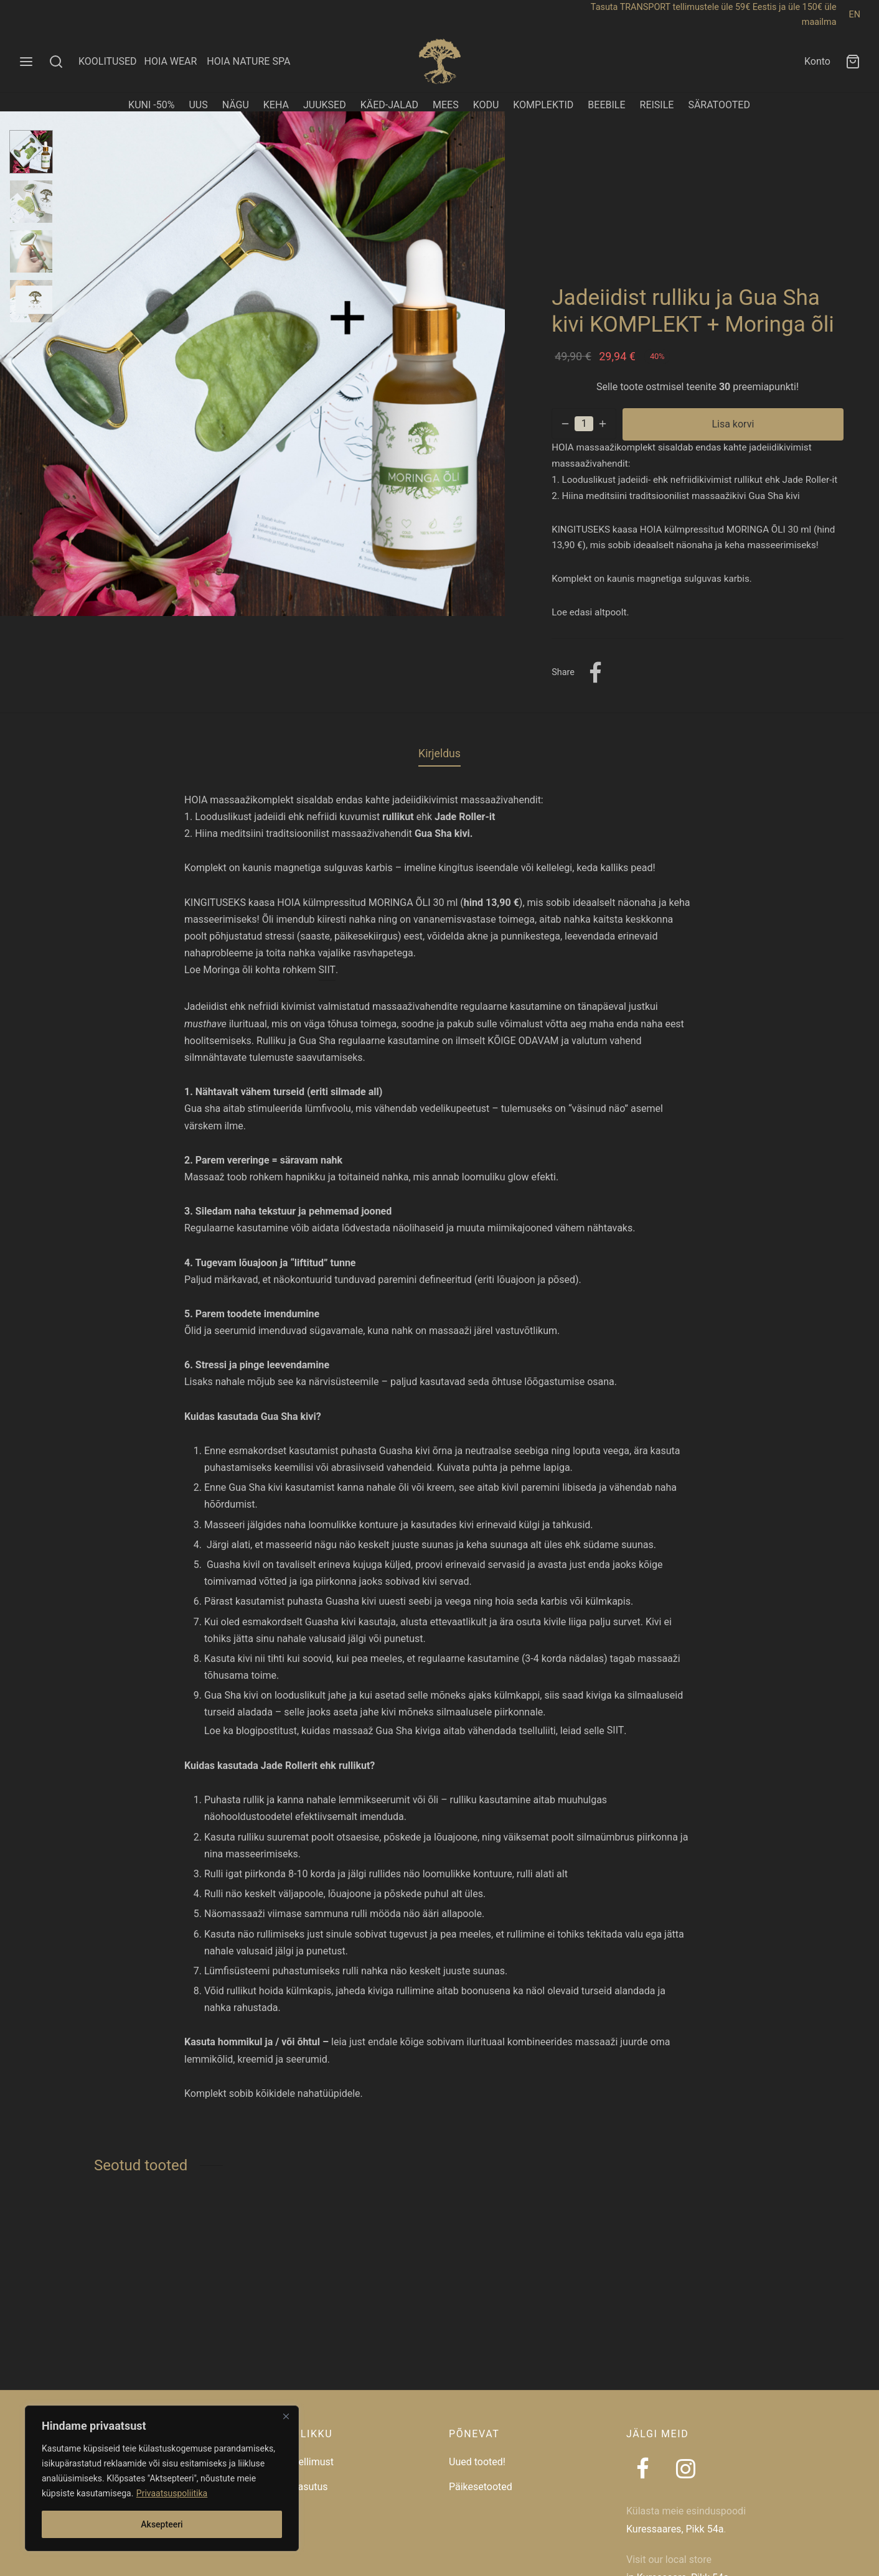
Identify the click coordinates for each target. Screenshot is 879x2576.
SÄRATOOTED (719, 105)
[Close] (285, 2416)
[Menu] (26, 61)
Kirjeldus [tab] (439, 753)
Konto (817, 61)
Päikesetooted (480, 2487)
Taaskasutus (299, 2487)
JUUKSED (324, 105)
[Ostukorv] (852, 61)
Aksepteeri (161, 2524)
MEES (446, 105)
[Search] (56, 61)
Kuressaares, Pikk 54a (674, 2529)
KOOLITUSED (107, 61)
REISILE (657, 105)
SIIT (327, 970)
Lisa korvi (733, 424)
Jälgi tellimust (302, 2462)
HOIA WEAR (175, 61)
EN (854, 14)
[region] (162, 2478)
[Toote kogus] (584, 423)
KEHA (276, 105)
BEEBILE (606, 105)
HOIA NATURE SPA (248, 61)
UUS (198, 105)
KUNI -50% (151, 105)
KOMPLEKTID (543, 105)
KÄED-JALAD (389, 105)
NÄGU (235, 105)
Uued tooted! (477, 2462)
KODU (486, 105)
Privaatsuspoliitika (171, 2493)
